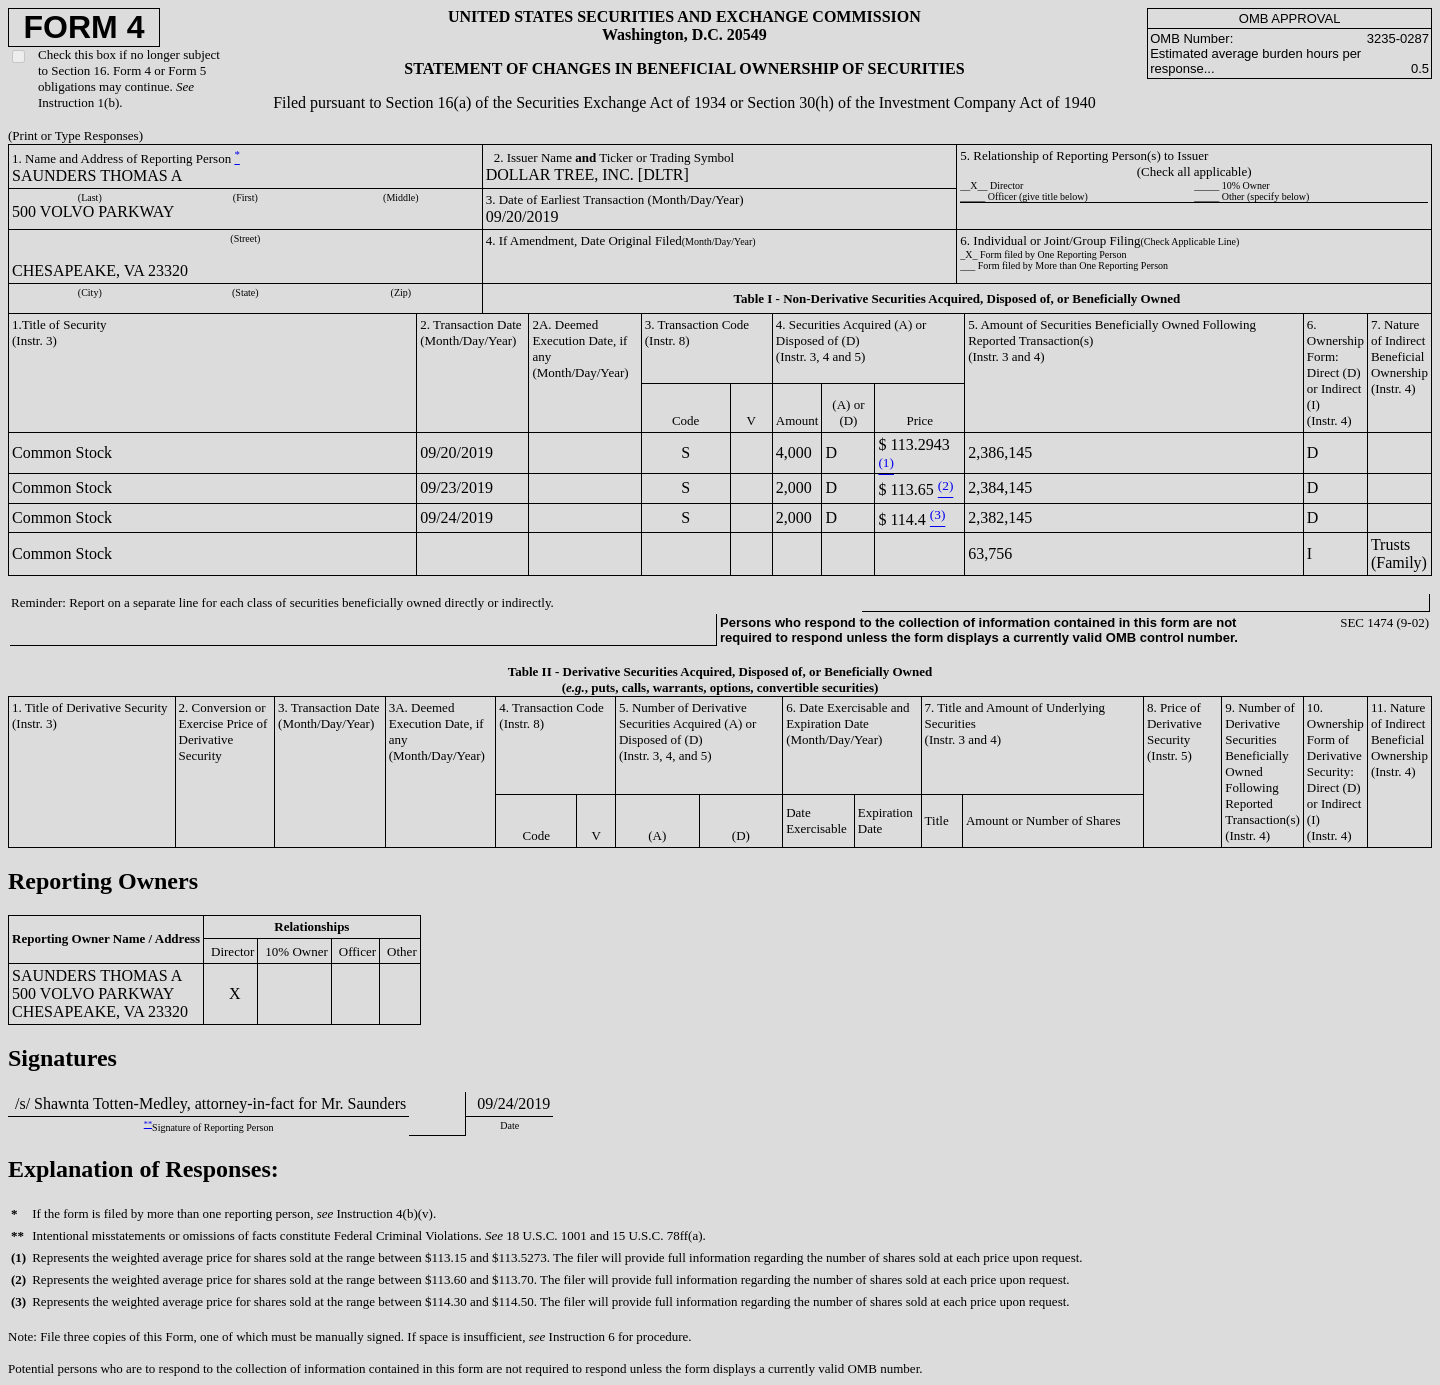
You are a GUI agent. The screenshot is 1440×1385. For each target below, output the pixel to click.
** (148, 1124)
